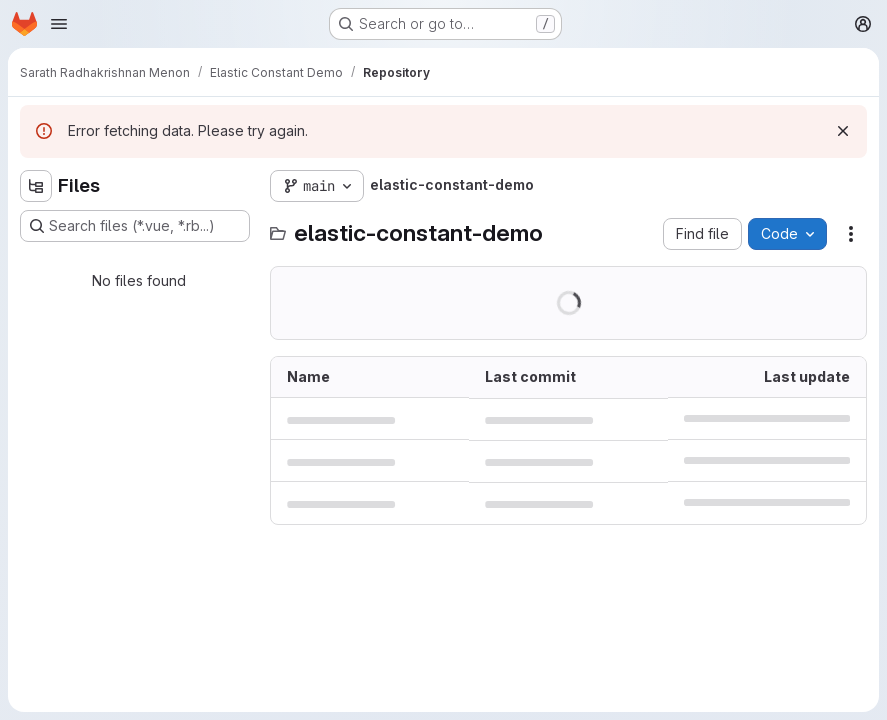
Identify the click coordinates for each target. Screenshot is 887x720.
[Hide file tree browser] (36, 186)
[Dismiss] (843, 131)
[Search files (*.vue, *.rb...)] (135, 226)
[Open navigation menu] (59, 24)
